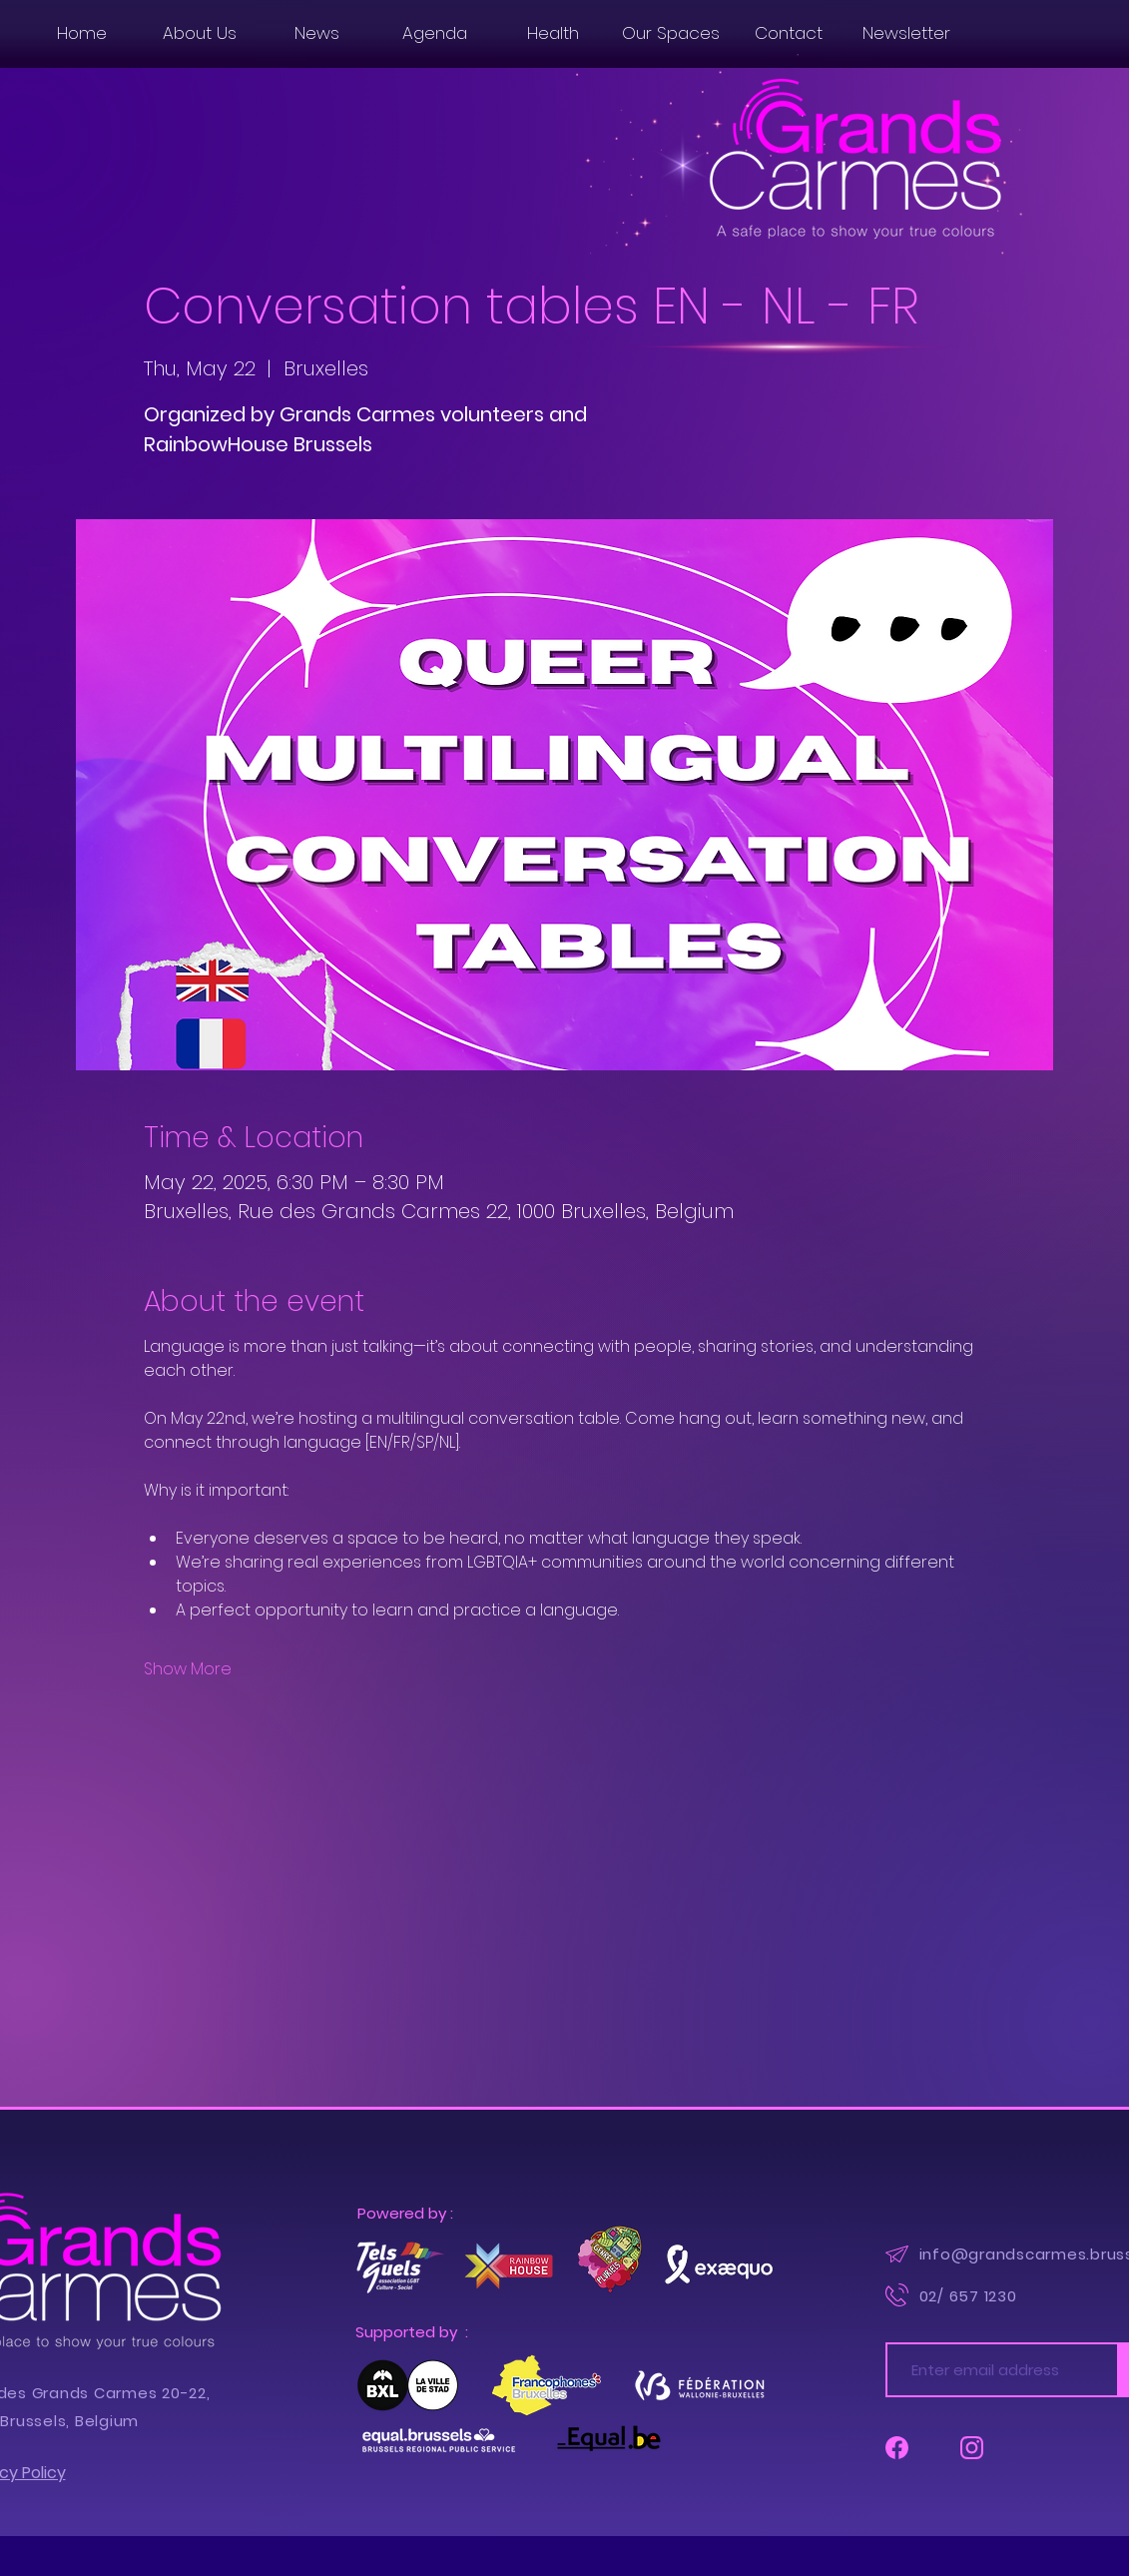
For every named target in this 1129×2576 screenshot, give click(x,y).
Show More (188, 1669)
